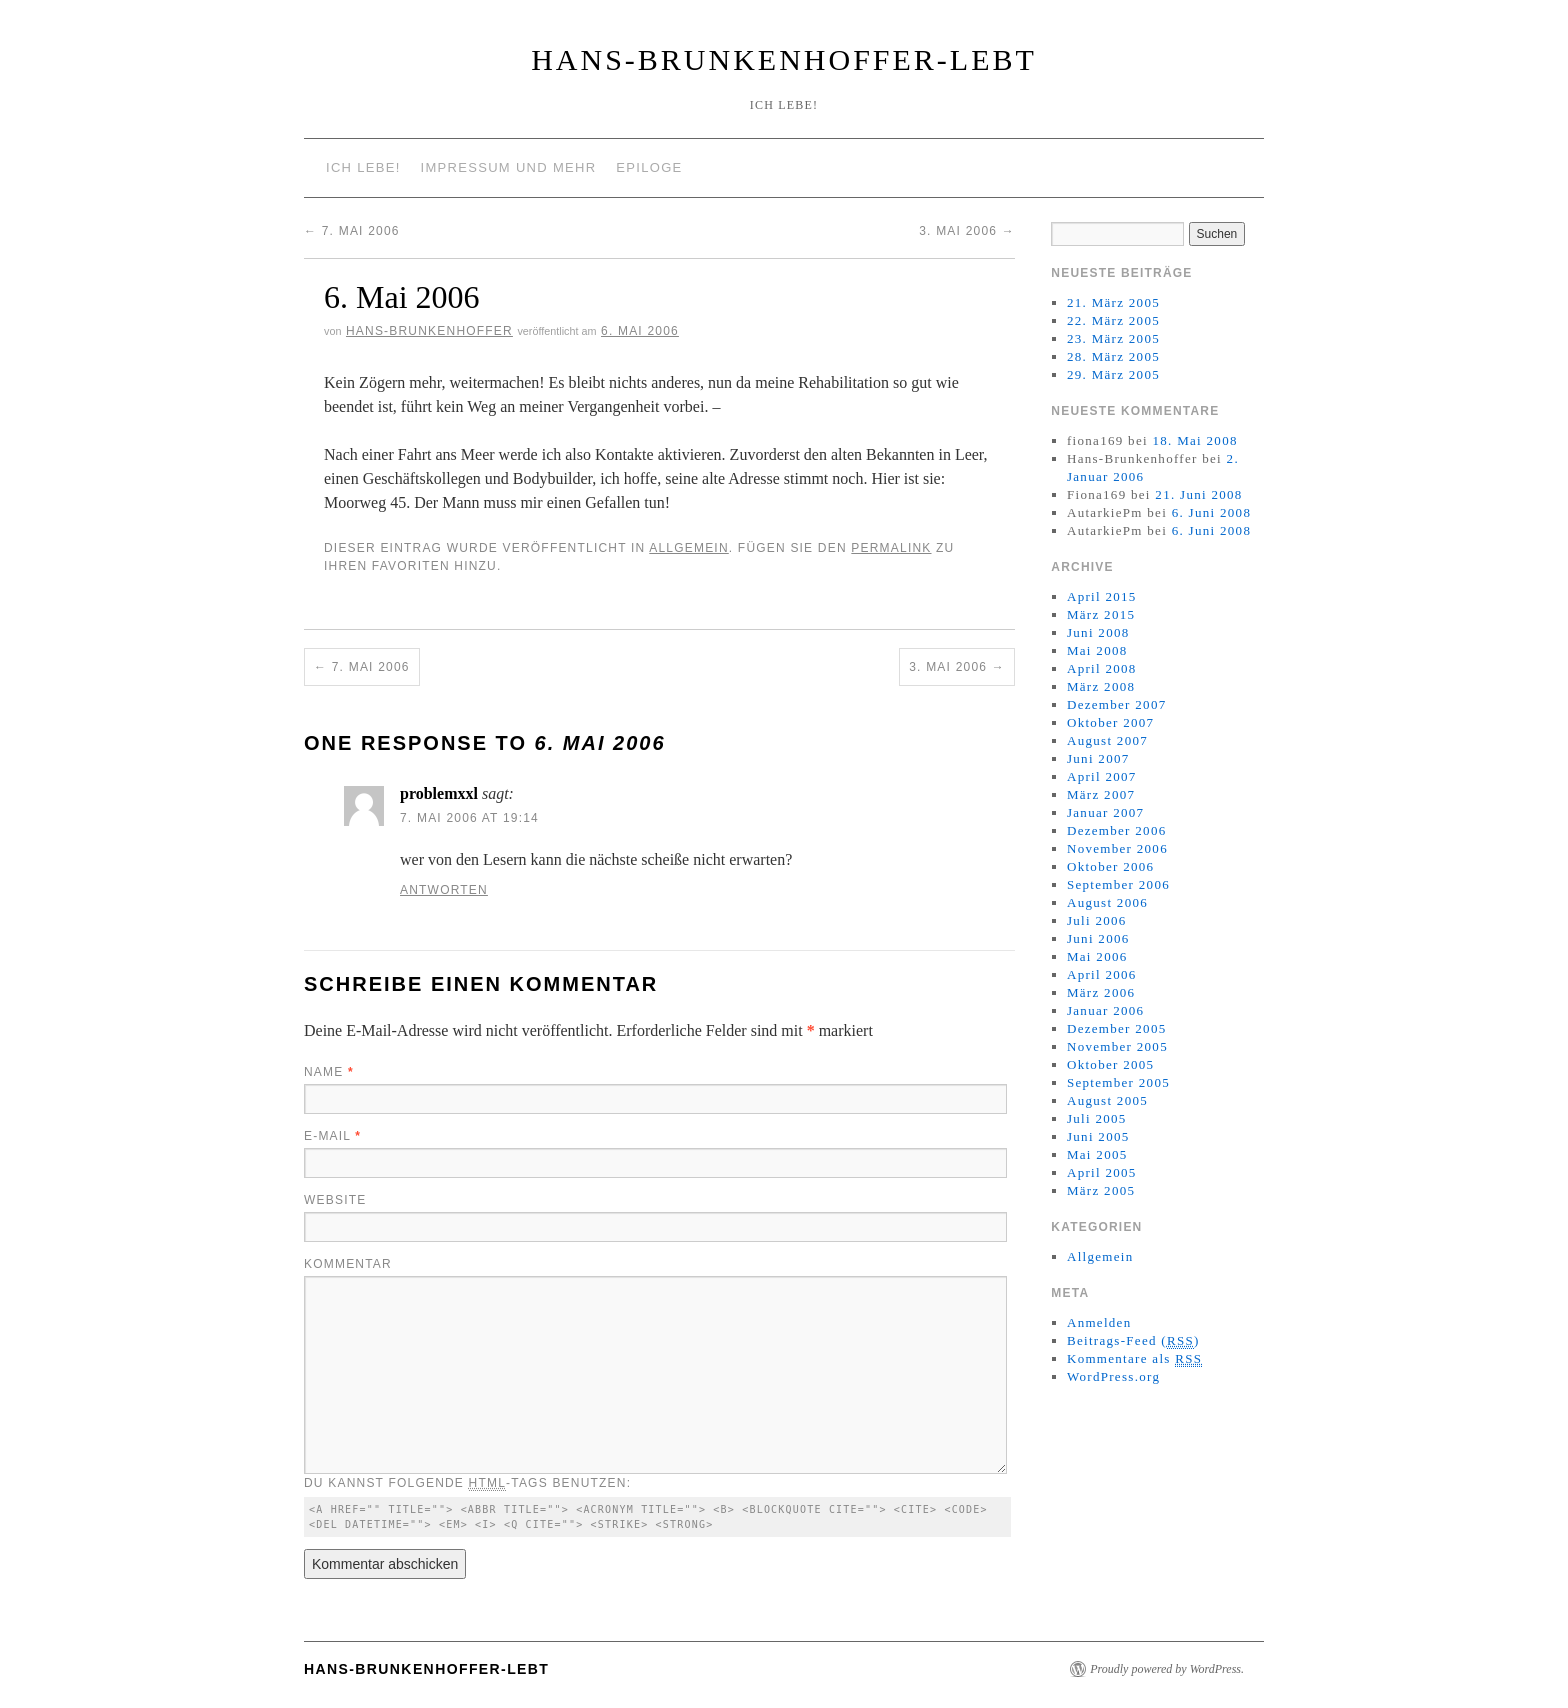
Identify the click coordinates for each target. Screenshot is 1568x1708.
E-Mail (332, 1136)
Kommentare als (1134, 1359)
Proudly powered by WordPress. (1167, 1669)
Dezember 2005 (1117, 1028)
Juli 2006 (1097, 920)
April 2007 (1102, 776)
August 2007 (1107, 740)
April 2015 (1102, 596)
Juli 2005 (1097, 1118)
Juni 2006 (1098, 938)
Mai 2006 (1097, 956)
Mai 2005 (1097, 1154)
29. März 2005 (1113, 374)
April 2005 (1102, 1172)
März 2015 (1101, 614)
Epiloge (649, 167)
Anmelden (1099, 1322)
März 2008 (1101, 686)
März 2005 (1101, 1190)
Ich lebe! (363, 167)
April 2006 (1102, 974)
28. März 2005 (1113, 356)
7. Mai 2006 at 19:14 (469, 818)
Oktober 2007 (1110, 722)
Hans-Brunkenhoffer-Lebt (784, 59)
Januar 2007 (1105, 812)
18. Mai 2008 (1194, 440)
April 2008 (1102, 668)
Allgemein (689, 548)
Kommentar (348, 1264)
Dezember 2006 (1117, 830)
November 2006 (1117, 848)
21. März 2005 (1113, 302)
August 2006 (1107, 902)
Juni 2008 (1098, 632)
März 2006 (1101, 992)
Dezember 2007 (1117, 704)
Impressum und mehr (509, 167)
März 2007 (1101, 794)
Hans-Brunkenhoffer (429, 331)
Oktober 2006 (1110, 866)
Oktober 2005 (1110, 1064)
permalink (891, 548)
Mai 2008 (1097, 650)
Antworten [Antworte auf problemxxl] (444, 890)
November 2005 (1117, 1046)
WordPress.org (1113, 1376)
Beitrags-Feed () (1133, 1341)
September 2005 (1118, 1082)
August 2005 (1107, 1100)
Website (335, 1200)
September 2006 (1118, 884)
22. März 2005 (1113, 320)
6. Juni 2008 (1212, 512)
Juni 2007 (1098, 758)
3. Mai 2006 (967, 231)
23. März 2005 (1113, 338)
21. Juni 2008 (1198, 494)
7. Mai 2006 (352, 231)
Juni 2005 (1098, 1136)
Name (329, 1072)
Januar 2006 (1105, 1010)
